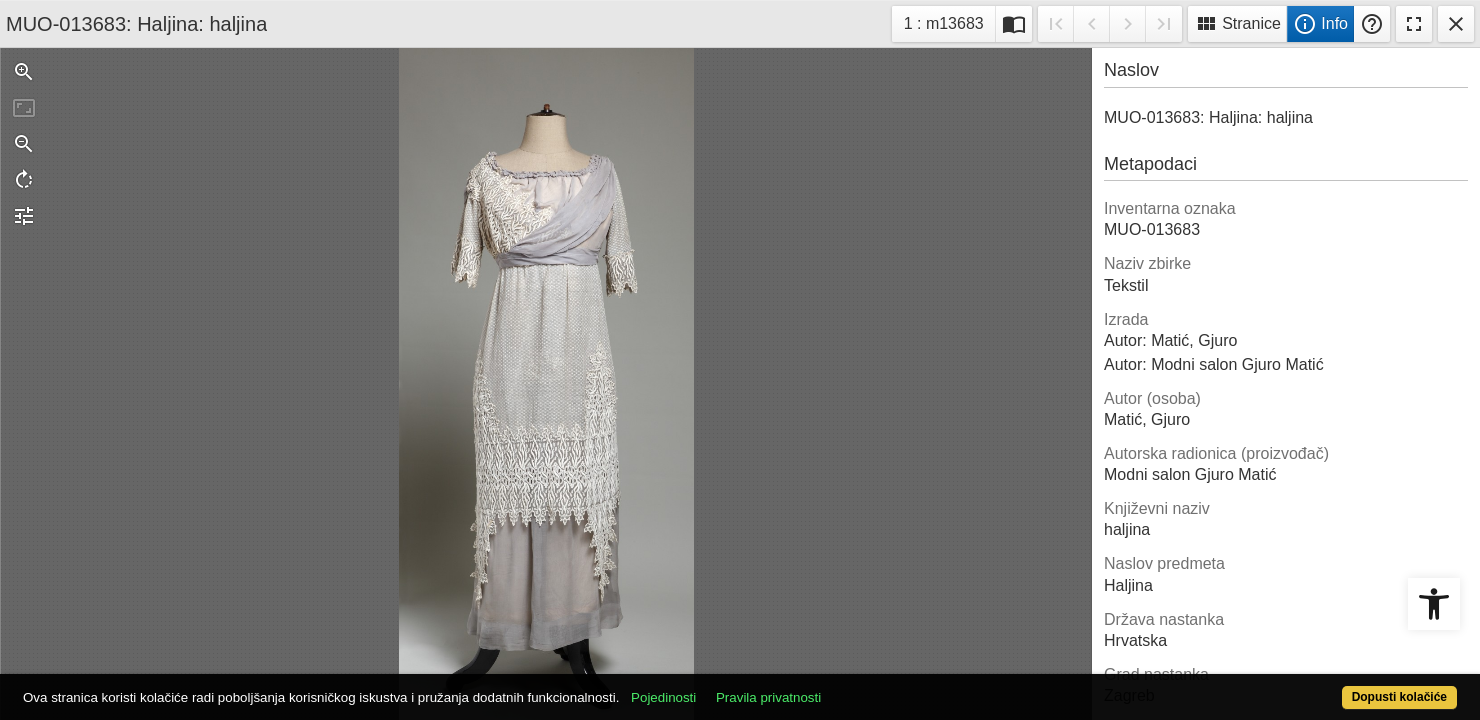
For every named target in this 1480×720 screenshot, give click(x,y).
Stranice (1237, 24)
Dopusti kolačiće (1320, 686)
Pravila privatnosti (842, 686)
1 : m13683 (949, 21)
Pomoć (1372, 24)
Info (1320, 24)
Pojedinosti (737, 686)
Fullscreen (1414, 24)
